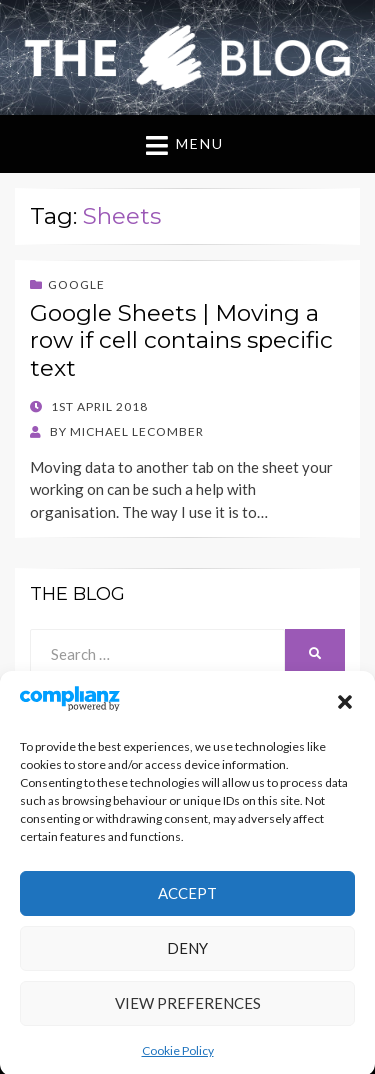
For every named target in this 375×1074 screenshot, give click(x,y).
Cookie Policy (178, 1061)
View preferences (188, 1014)
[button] (345, 713)
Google (76, 284)
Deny (187, 959)
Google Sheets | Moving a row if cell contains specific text (181, 340)
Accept (187, 904)
